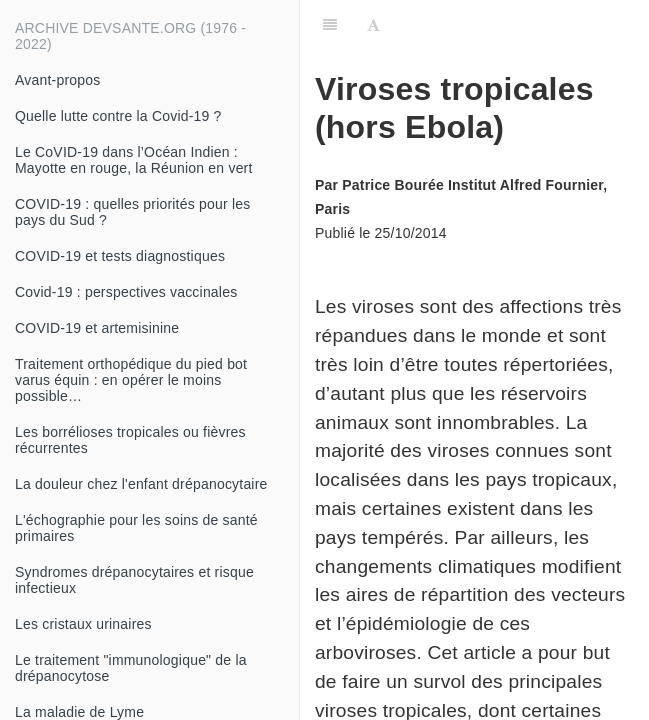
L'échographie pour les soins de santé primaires (136, 528)
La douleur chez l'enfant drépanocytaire (141, 484)
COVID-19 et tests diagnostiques (120, 256)
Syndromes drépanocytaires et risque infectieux (134, 580)
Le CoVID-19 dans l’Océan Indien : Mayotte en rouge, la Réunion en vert (134, 160)
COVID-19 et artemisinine (97, 328)
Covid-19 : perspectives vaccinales (126, 292)
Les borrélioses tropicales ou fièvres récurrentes (130, 440)
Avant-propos (57, 80)
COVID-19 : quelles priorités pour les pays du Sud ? (132, 212)
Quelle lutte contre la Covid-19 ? (118, 116)
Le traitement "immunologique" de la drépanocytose (131, 668)
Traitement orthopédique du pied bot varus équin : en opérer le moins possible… (131, 380)
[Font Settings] (373, 25)
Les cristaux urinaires (83, 624)
